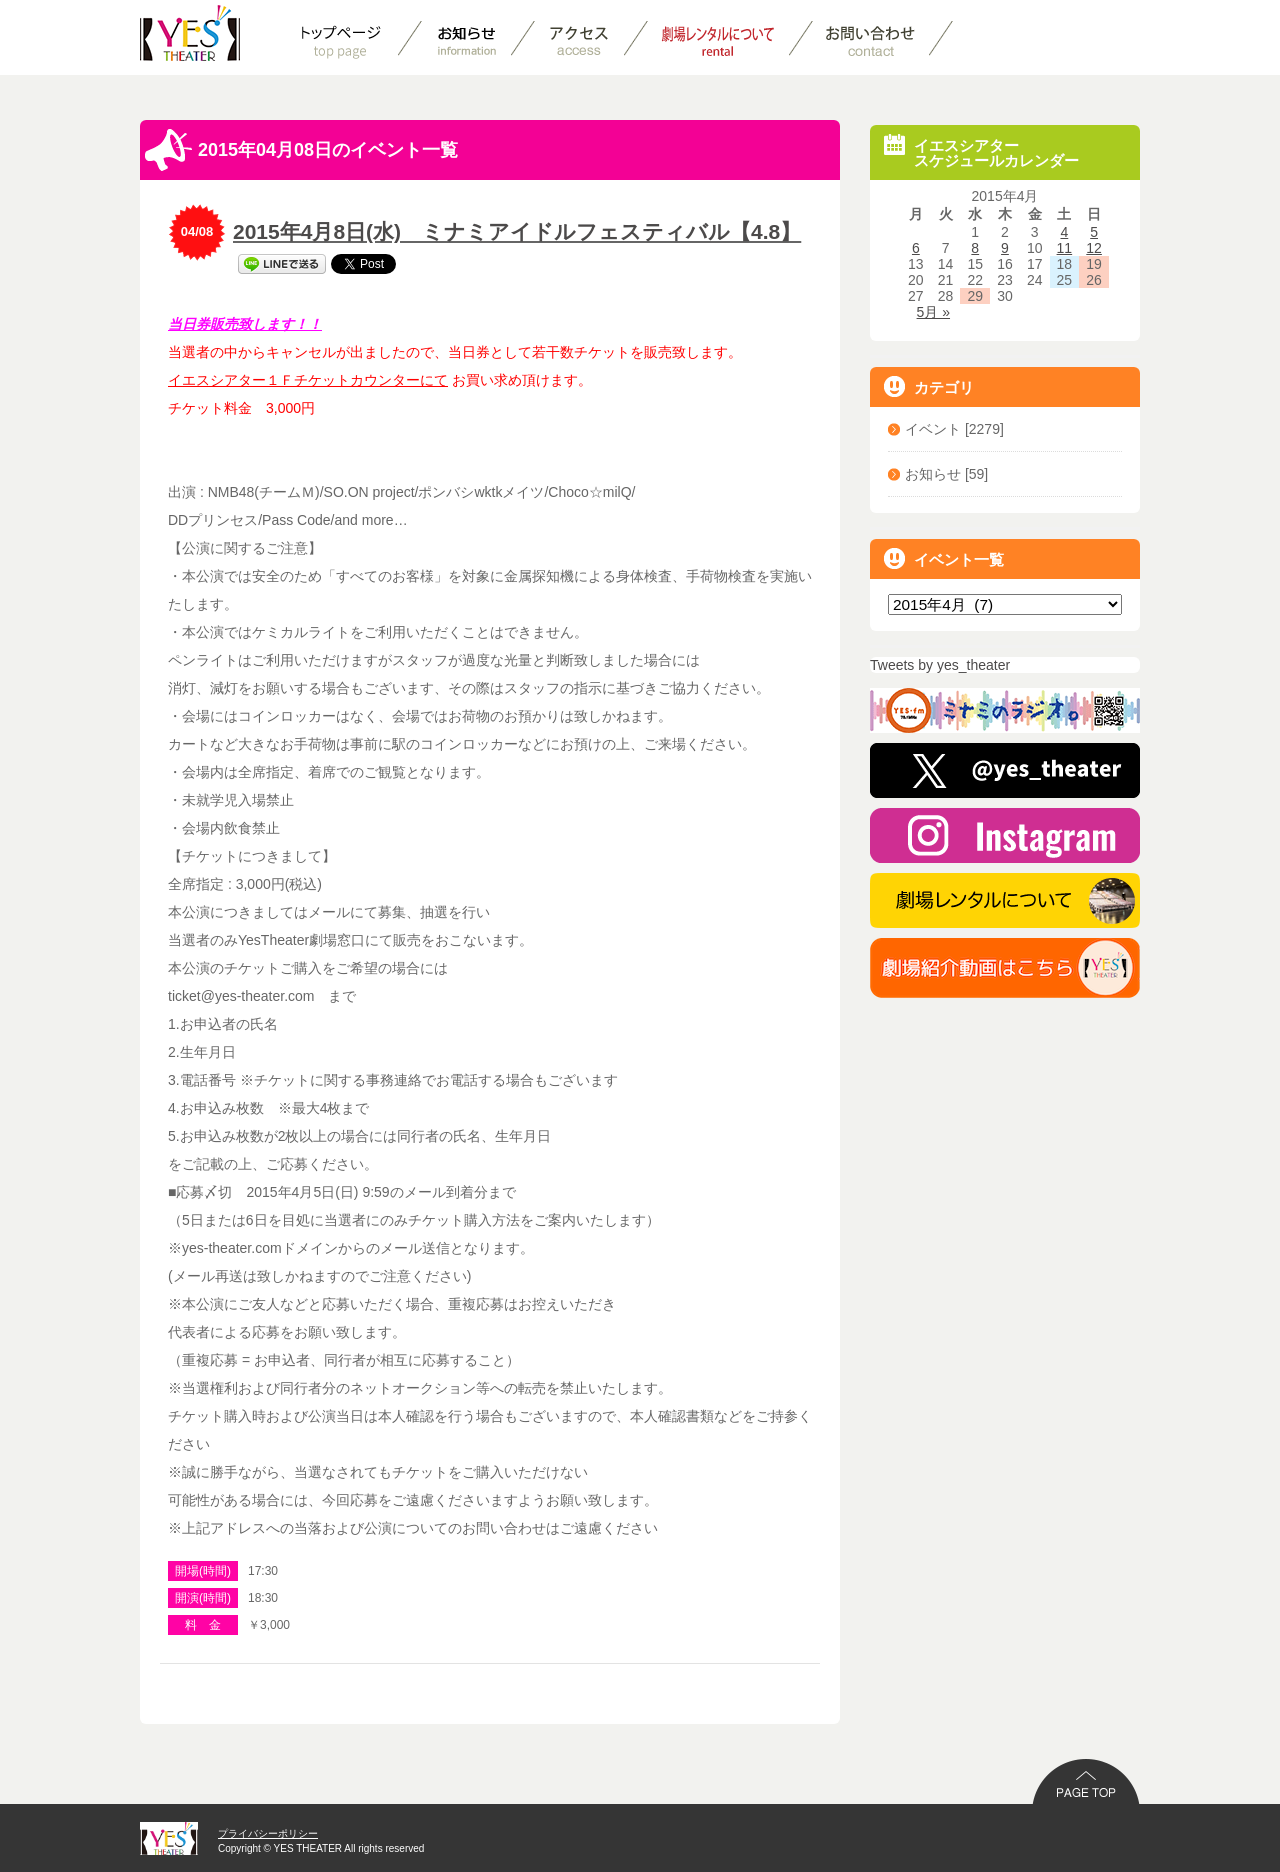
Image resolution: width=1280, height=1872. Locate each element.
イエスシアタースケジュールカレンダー (981, 151)
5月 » (933, 312)
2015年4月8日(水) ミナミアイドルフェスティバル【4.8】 (517, 231)
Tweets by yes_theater (940, 665)
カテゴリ (929, 386)
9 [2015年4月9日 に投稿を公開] (1005, 248)
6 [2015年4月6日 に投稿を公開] (916, 248)
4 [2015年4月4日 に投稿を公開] (1064, 232)
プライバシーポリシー (268, 1833)
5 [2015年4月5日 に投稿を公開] (1094, 232)
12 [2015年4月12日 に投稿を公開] (1094, 248)
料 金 (203, 1625)
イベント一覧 (944, 558)
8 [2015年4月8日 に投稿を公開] (975, 248)
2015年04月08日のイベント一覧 (301, 150)
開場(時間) (203, 1571)
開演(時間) (203, 1598)
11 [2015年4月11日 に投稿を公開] (1065, 248)
